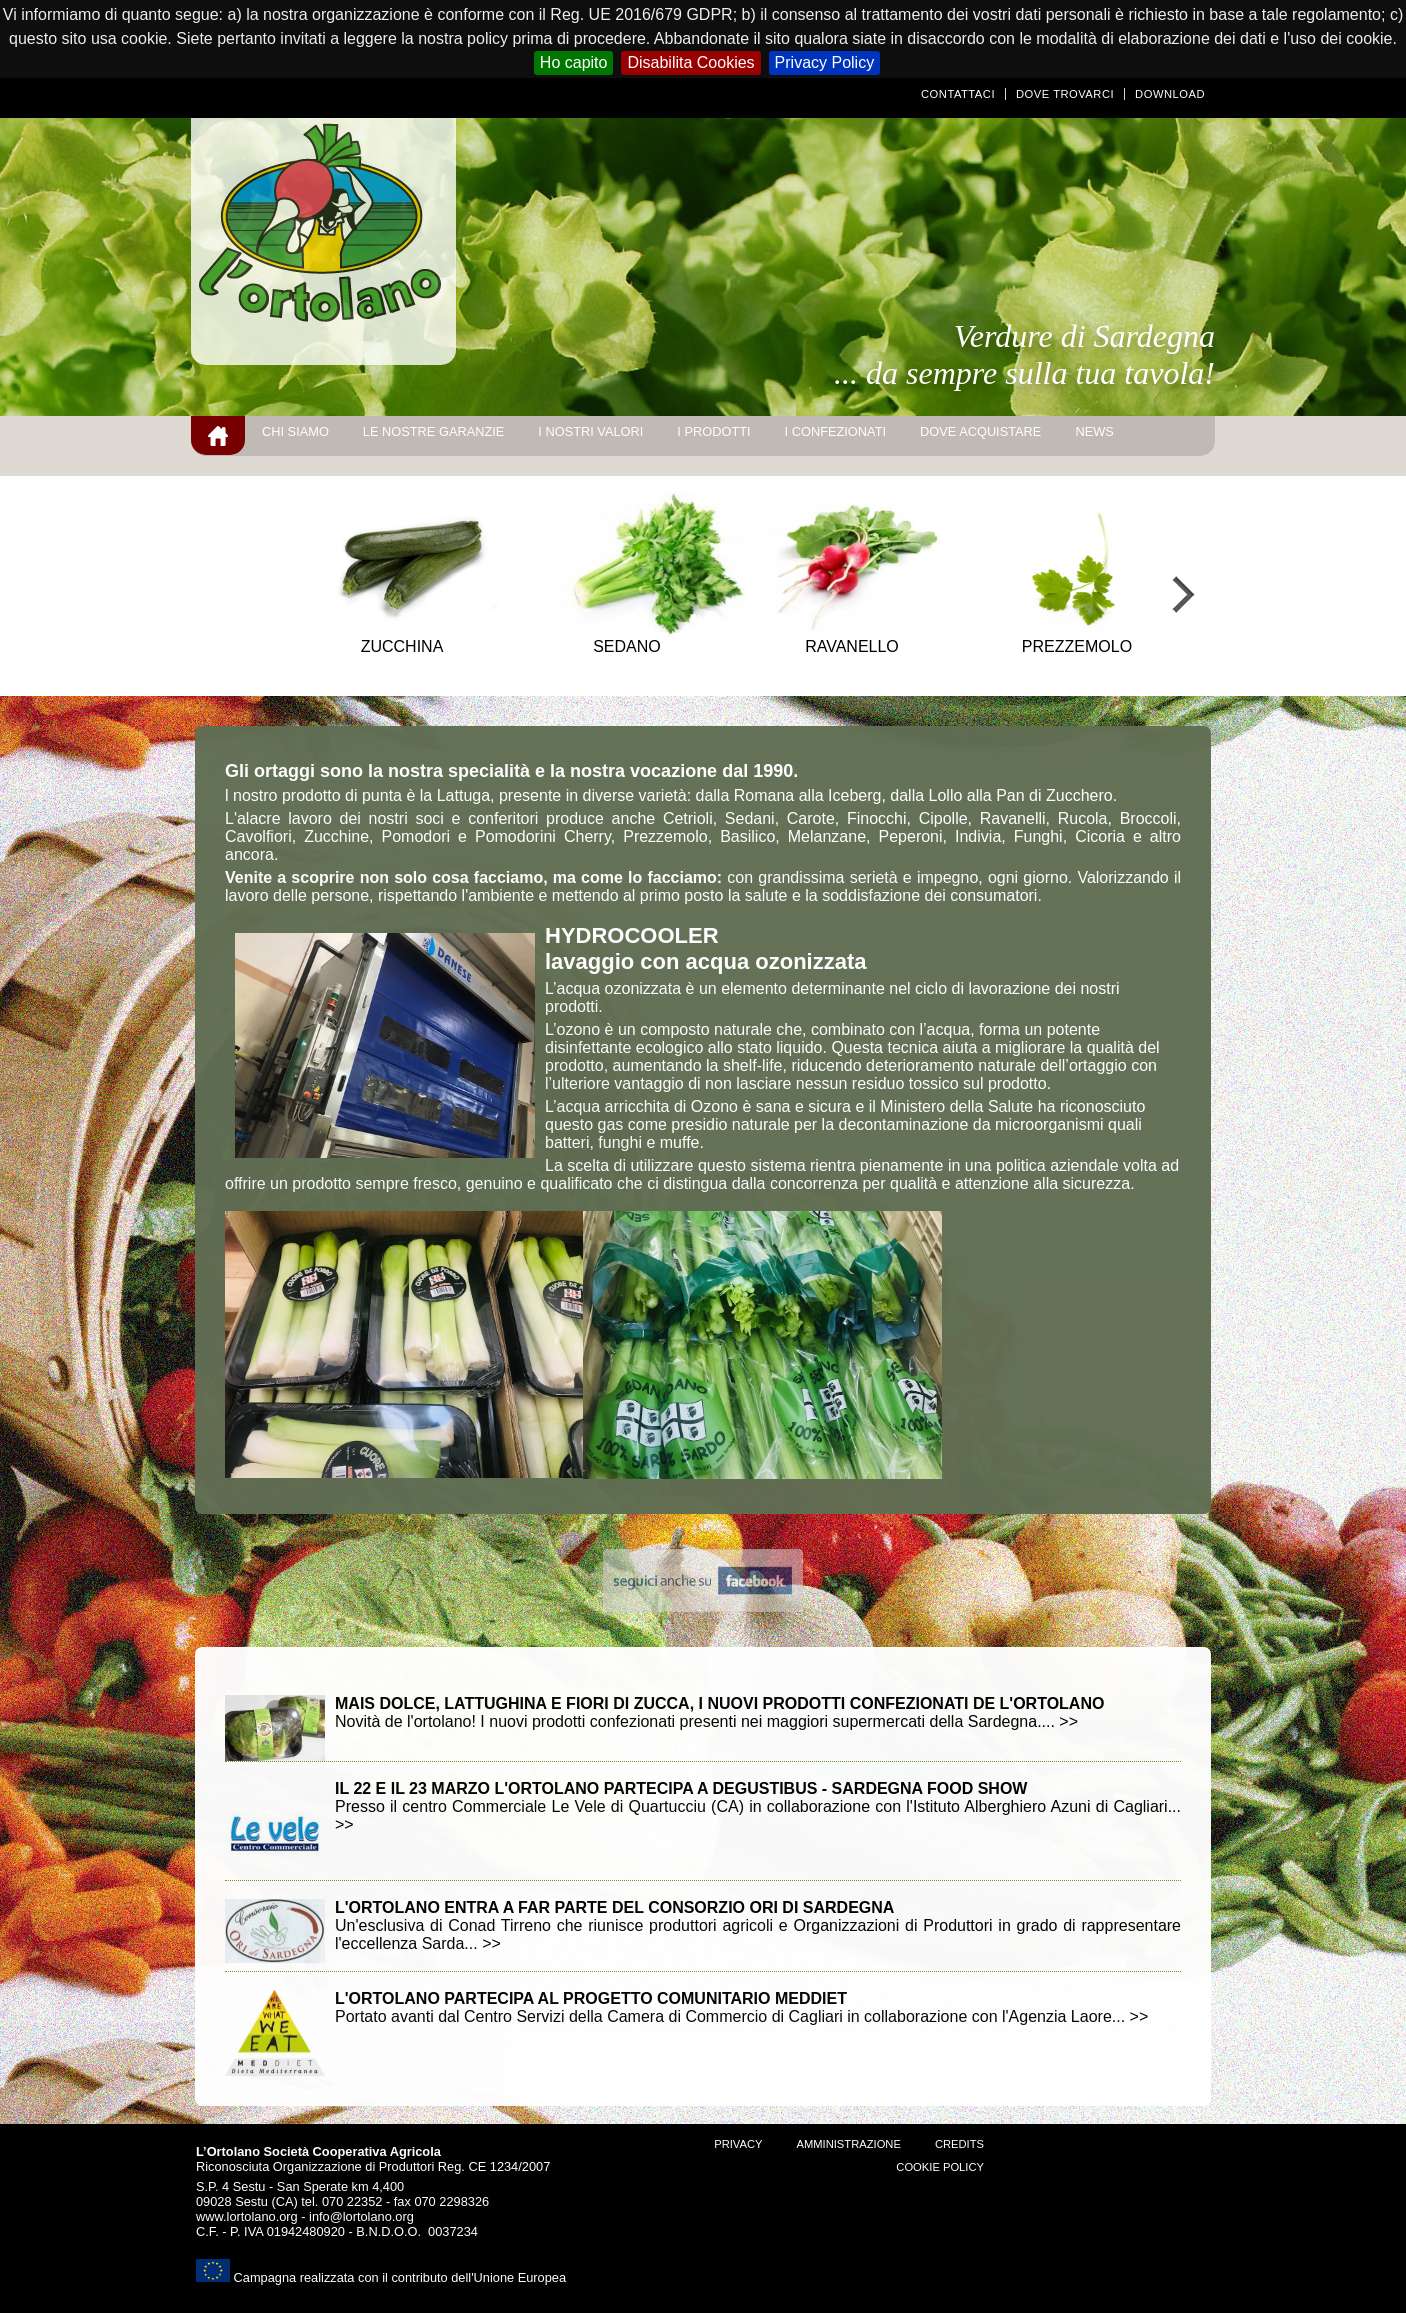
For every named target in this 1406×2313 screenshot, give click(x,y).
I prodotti (713, 431)
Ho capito (574, 62)
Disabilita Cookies (690, 62)
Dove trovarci (1065, 94)
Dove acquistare (980, 431)
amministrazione (848, 2144)
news (1094, 431)
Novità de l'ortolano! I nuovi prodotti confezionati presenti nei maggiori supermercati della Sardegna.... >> (719, 1712)
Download (1170, 94)
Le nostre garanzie (434, 431)
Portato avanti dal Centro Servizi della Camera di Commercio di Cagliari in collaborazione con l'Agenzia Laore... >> (741, 2007)
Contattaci (958, 94)
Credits (959, 2144)
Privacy (738, 2144)
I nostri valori (590, 431)
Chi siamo (295, 431)
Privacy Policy (825, 62)
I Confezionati (835, 431)
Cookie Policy (940, 2167)
